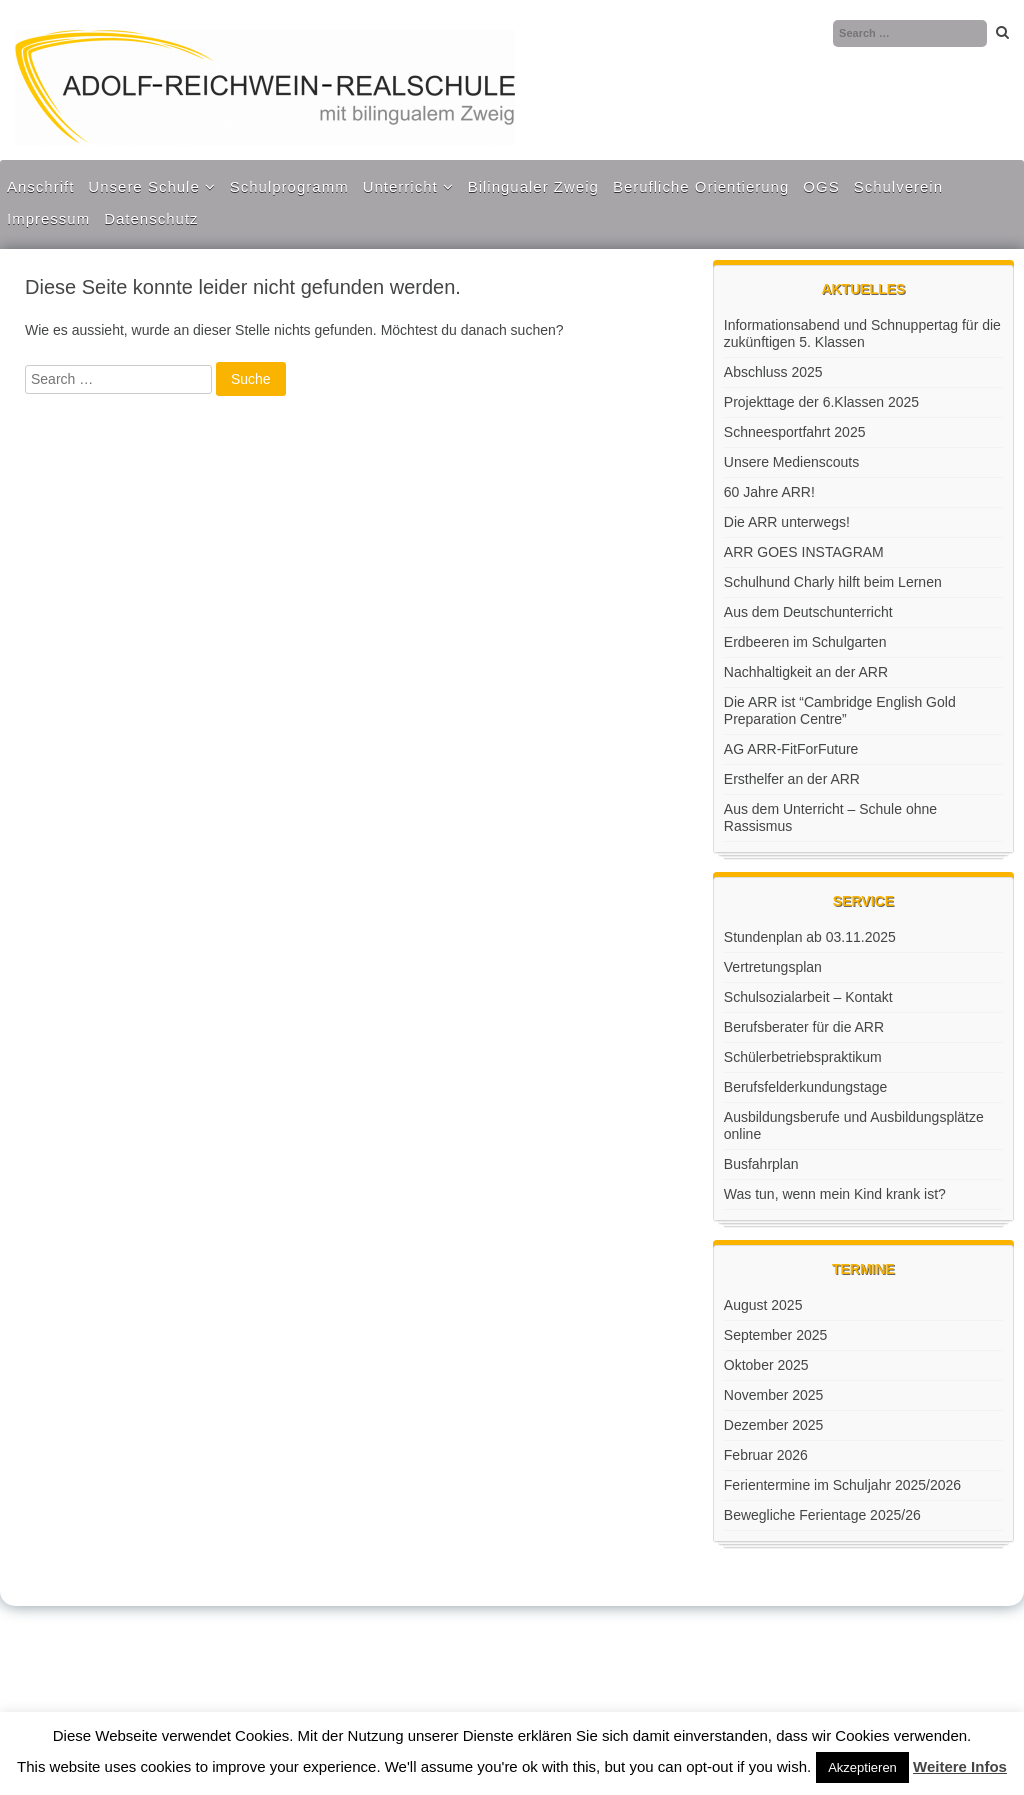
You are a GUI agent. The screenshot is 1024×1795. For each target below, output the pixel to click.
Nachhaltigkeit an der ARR (806, 672)
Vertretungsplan (773, 967)
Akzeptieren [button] (862, 1767)
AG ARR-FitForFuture (791, 749)
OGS (821, 186)
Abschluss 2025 (773, 372)
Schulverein (898, 186)
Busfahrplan (761, 1164)
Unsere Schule (143, 186)
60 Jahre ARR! (769, 492)
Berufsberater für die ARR (804, 1027)
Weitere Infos (960, 1766)
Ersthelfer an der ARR (792, 779)
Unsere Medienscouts (791, 462)
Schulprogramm (289, 186)
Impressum (48, 218)
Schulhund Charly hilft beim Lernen (833, 582)
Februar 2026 (766, 1455)
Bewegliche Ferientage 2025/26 (822, 1515)
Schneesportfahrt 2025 (795, 432)
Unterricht (400, 186)
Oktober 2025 (766, 1365)
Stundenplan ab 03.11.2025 (810, 937)
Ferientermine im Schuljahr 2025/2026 (842, 1485)
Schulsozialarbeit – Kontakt (808, 997)
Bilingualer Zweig (533, 186)
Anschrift (40, 186)
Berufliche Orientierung (701, 186)
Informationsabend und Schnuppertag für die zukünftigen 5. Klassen (862, 333)
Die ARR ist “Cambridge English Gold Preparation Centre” (840, 710)
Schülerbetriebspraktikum (803, 1057)
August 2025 (763, 1305)
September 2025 (776, 1335)
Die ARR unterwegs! (787, 522)
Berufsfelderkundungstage (805, 1087)
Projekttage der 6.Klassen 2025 (821, 402)
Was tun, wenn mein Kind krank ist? (835, 1194)
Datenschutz (151, 218)
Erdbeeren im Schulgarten (805, 642)
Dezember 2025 (774, 1425)
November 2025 (774, 1395)
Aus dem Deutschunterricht (808, 612)
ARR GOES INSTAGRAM (804, 552)
